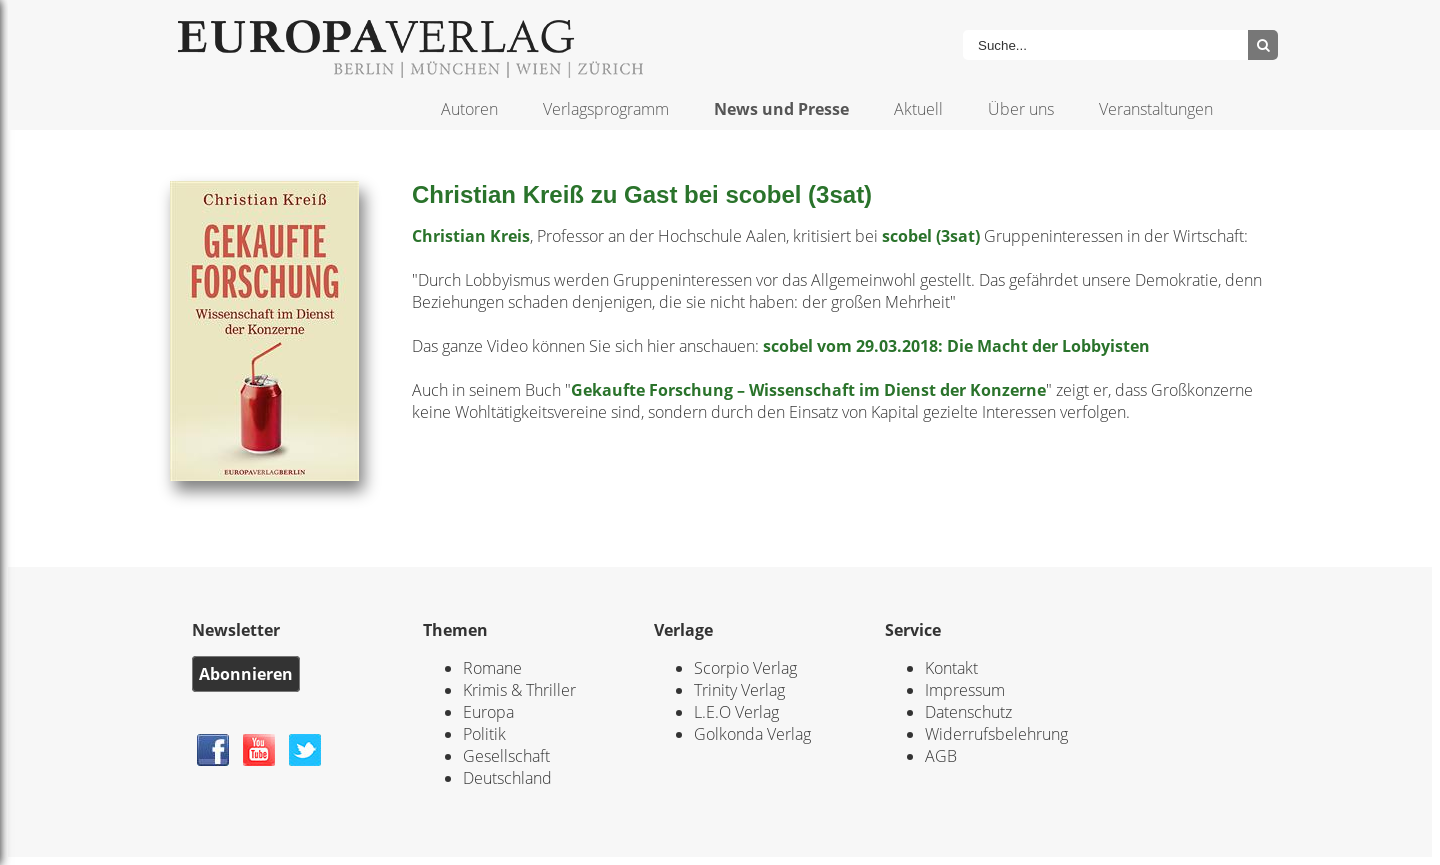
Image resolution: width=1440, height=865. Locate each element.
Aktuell (918, 109)
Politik (484, 734)
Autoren (469, 109)
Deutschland (507, 778)
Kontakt (951, 668)
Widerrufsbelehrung (996, 734)
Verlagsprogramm (606, 109)
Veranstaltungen (1156, 109)
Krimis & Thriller (519, 690)
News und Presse (781, 109)
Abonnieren (246, 674)
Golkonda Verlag (752, 734)
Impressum (965, 690)
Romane (492, 668)
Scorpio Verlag (745, 668)
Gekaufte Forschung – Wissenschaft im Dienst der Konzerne (808, 390)
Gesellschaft (506, 756)
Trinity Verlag (739, 690)
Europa (488, 712)
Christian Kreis (471, 236)
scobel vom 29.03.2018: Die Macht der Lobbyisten (956, 346)
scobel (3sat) (931, 236)
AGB (941, 756)
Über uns (1021, 109)
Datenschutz (968, 712)
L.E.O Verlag (736, 712)
